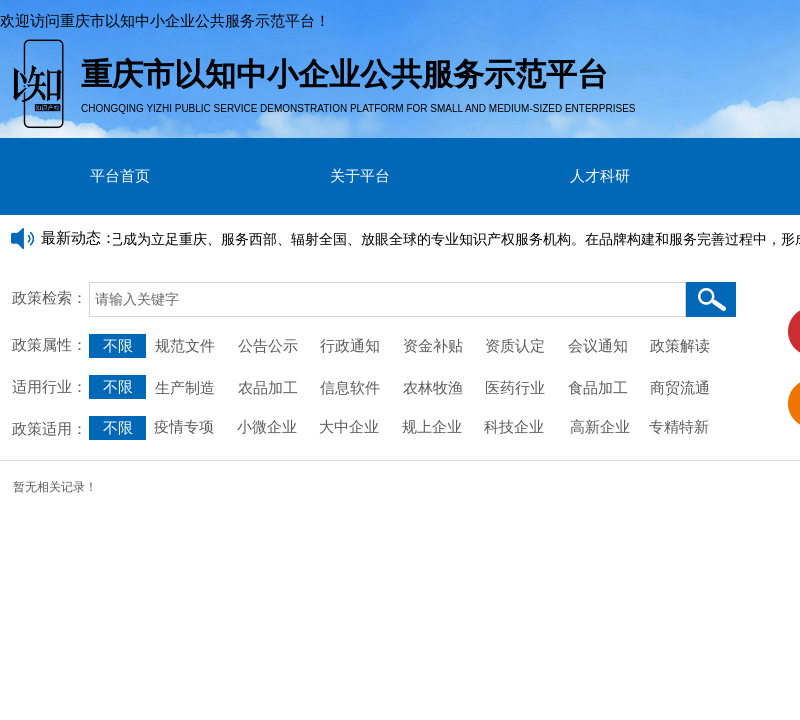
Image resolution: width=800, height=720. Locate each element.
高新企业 (600, 427)
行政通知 (352, 346)
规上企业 (432, 427)
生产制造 (185, 388)
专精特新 (679, 427)
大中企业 (349, 427)
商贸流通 (680, 388)
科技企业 (514, 427)
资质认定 (515, 346)
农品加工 (268, 388)
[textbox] (387, 299)
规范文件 (185, 346)
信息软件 (350, 388)
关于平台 (360, 176)
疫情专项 (186, 427)
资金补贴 (433, 346)
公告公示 (268, 346)
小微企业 (265, 427)
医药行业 (515, 388)
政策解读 (680, 346)
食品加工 (598, 388)
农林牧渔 (433, 388)
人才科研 (600, 176)
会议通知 (602, 346)
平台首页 (120, 176)
